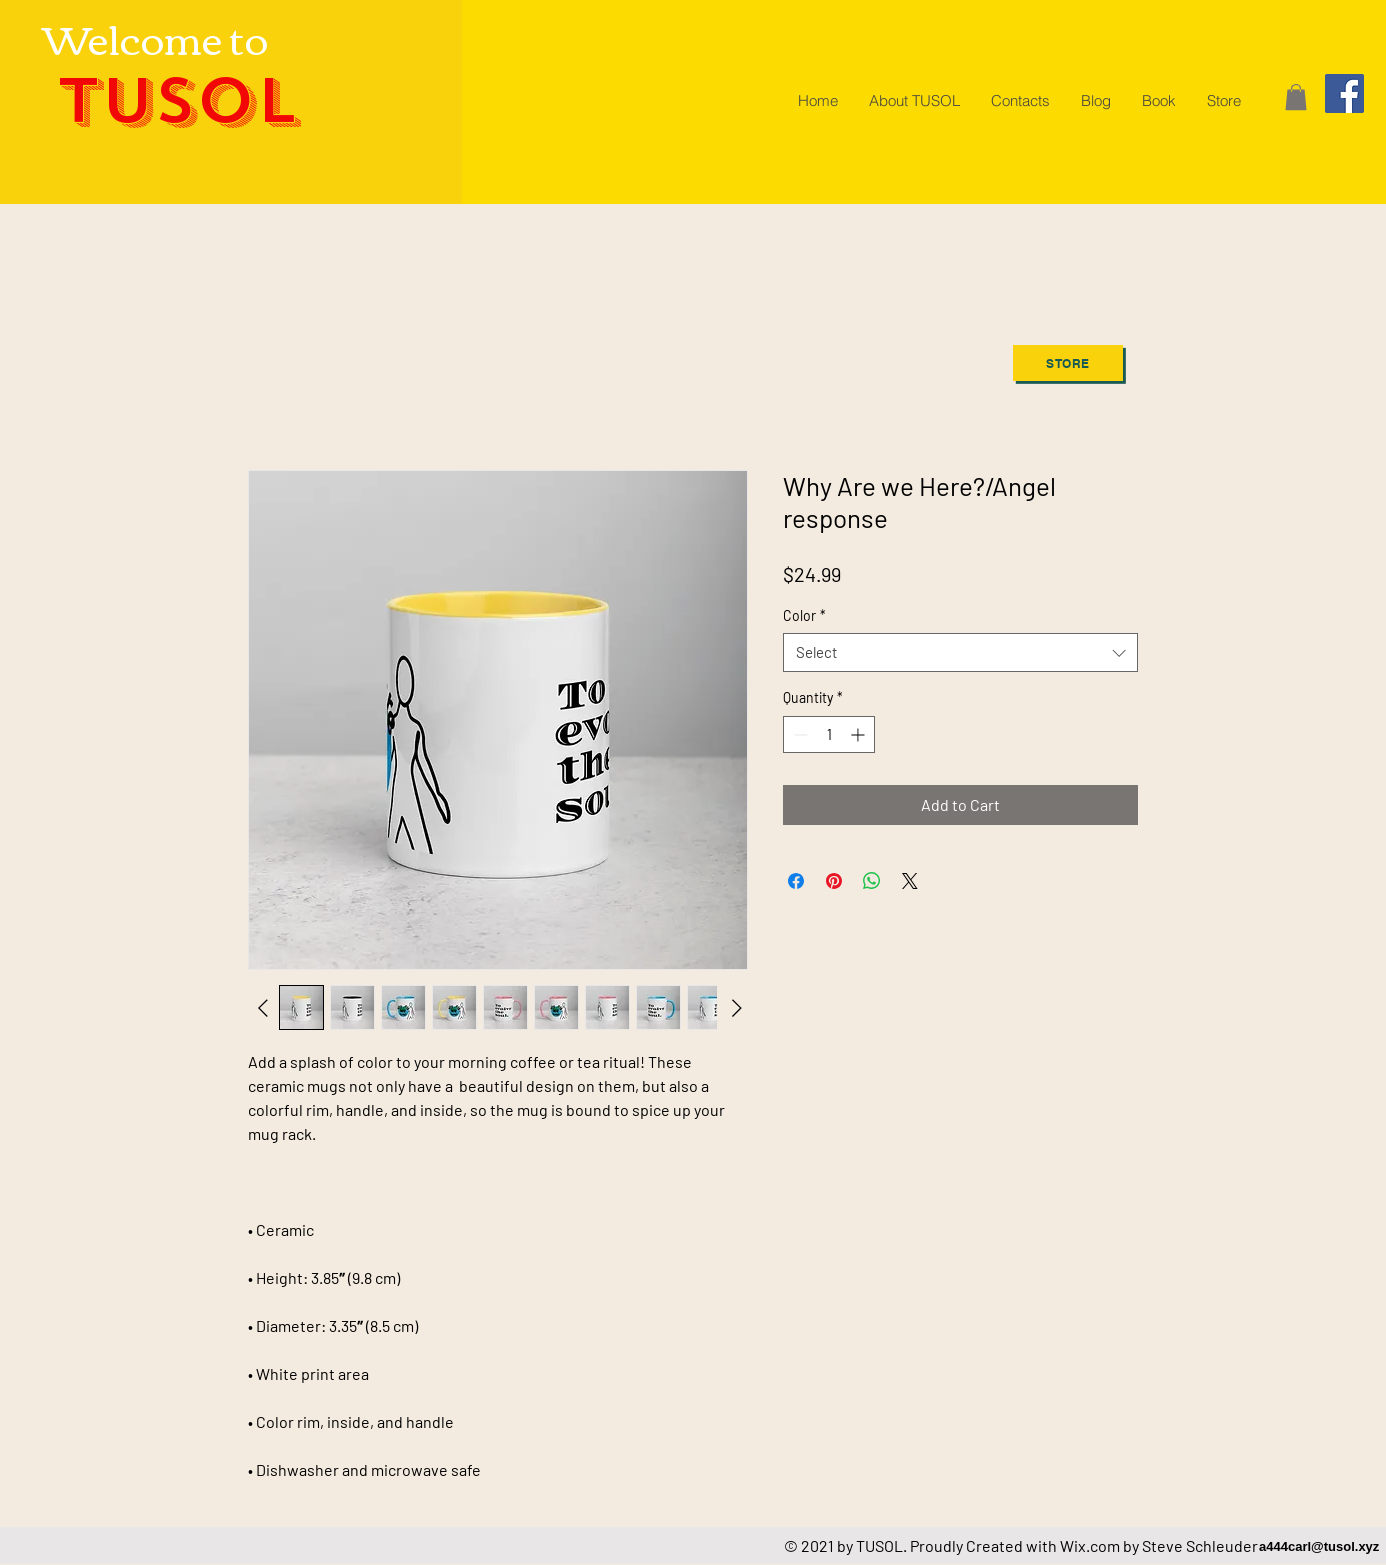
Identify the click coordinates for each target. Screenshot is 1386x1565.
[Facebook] (1344, 93)
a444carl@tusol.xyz (1319, 1546)
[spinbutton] (829, 734)
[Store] (1068, 363)
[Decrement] (798, 734)
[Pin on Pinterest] (834, 881)
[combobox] (960, 652)
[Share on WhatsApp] (872, 881)
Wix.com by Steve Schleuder (1159, 1545)
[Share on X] (910, 881)
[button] (1296, 97)
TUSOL (176, 101)
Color (804, 615)
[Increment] (859, 734)
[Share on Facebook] (796, 881)
